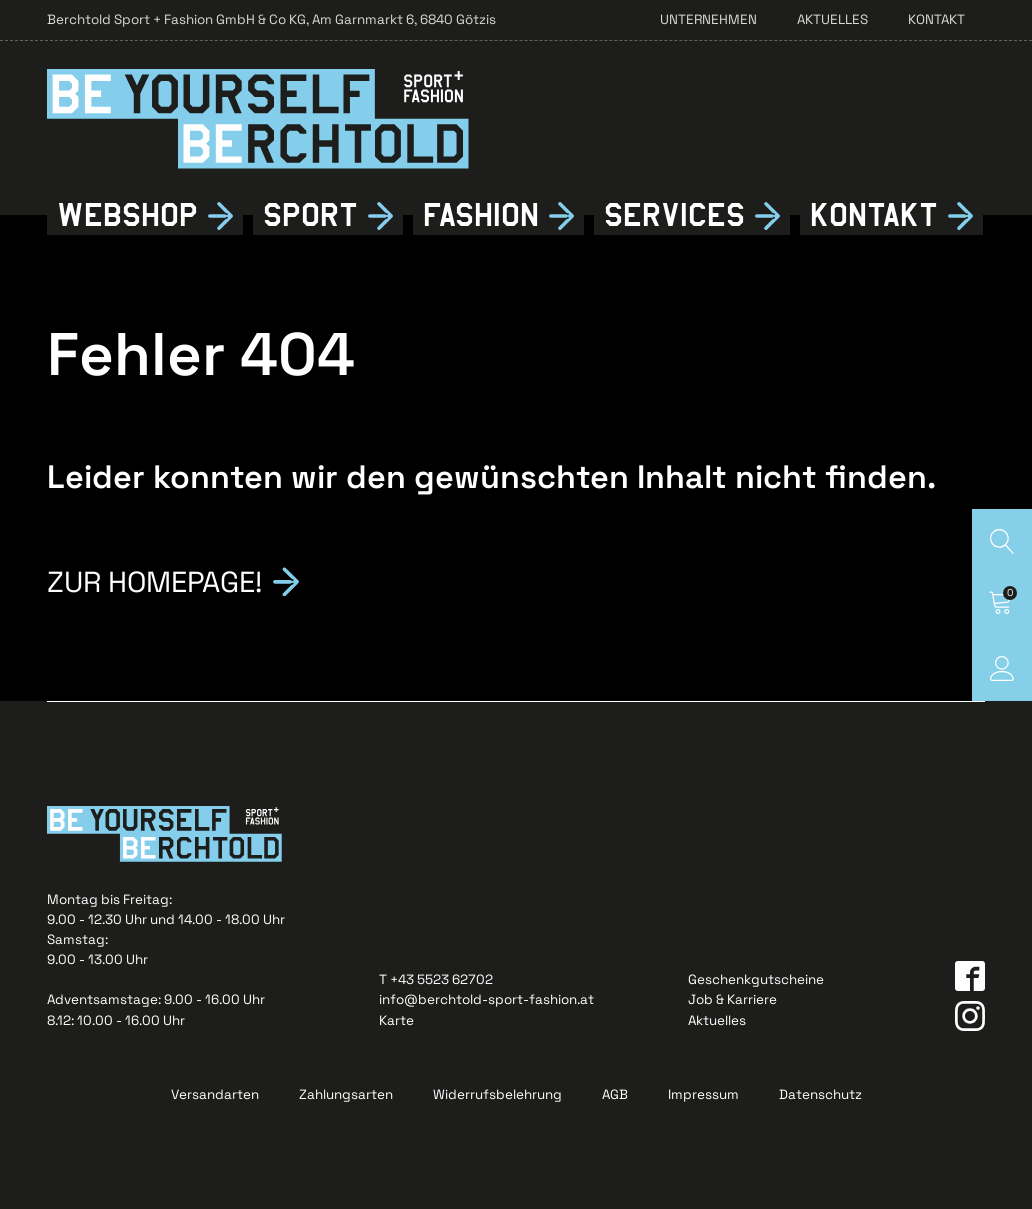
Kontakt (936, 19)
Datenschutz (820, 1094)
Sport (310, 215)
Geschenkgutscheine (756, 979)
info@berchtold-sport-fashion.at (486, 999)
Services (674, 215)
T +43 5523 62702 (436, 979)
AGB (615, 1094)
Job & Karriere (732, 999)
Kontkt (873, 216)
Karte (396, 1020)
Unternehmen (708, 19)
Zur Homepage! (154, 579)
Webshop (127, 215)
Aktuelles (832, 19)
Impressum (703, 1094)
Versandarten (215, 1094)
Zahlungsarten (346, 1094)
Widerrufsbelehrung (497, 1094)
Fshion (481, 216)
